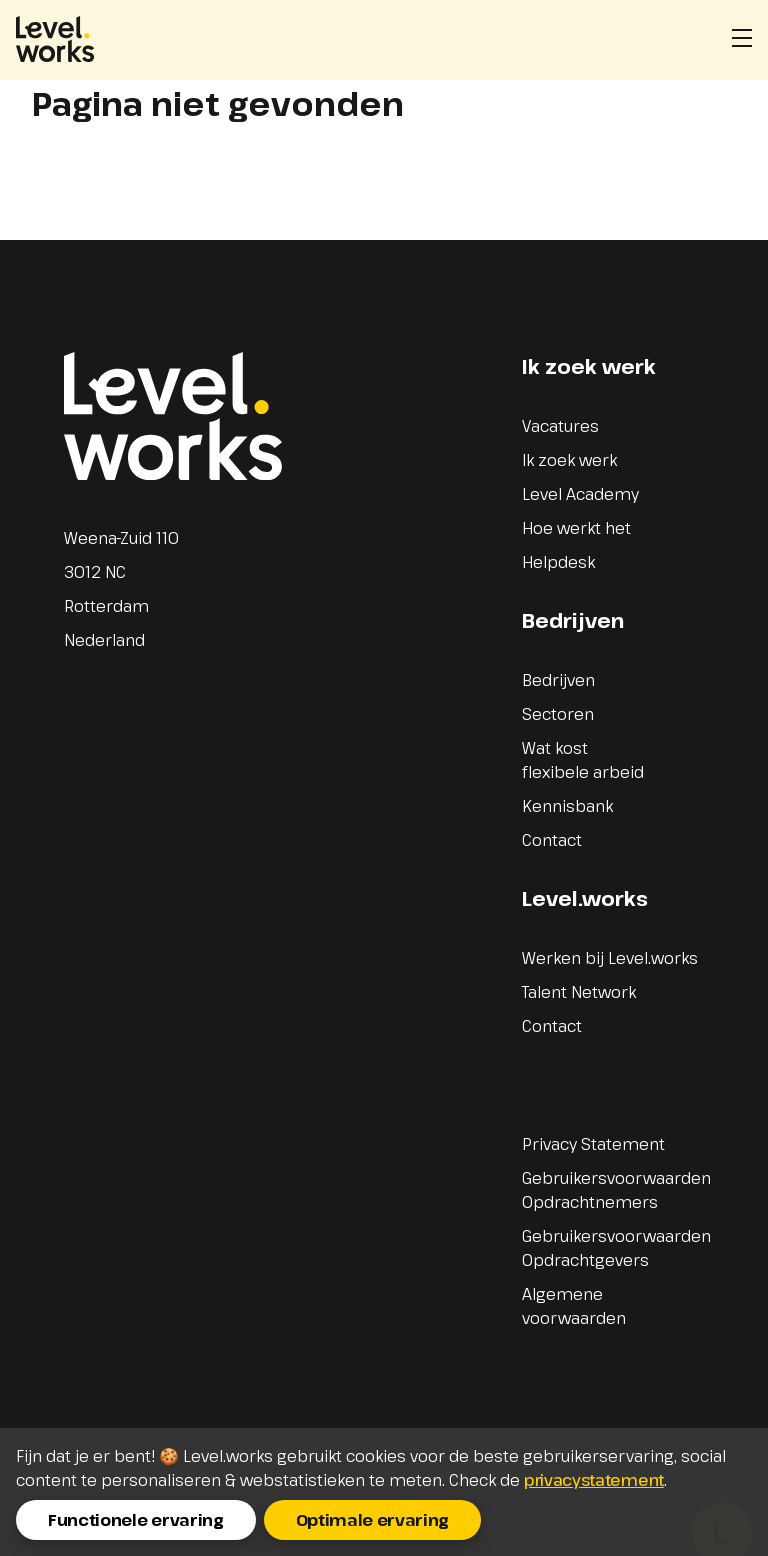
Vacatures (560, 426)
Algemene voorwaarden (574, 1306)
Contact (552, 840)
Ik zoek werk (569, 460)
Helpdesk (558, 562)
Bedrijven (558, 680)
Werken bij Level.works (610, 958)
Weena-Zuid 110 (121, 538)
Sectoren (558, 714)
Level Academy (580, 494)
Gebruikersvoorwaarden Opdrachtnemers (616, 1190)
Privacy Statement (593, 1144)
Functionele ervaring (136, 1520)
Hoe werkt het (576, 528)
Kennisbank (567, 806)
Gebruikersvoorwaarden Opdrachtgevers (616, 1248)
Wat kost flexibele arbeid (583, 760)
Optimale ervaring (373, 1520)
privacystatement (594, 1480)
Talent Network (579, 992)
